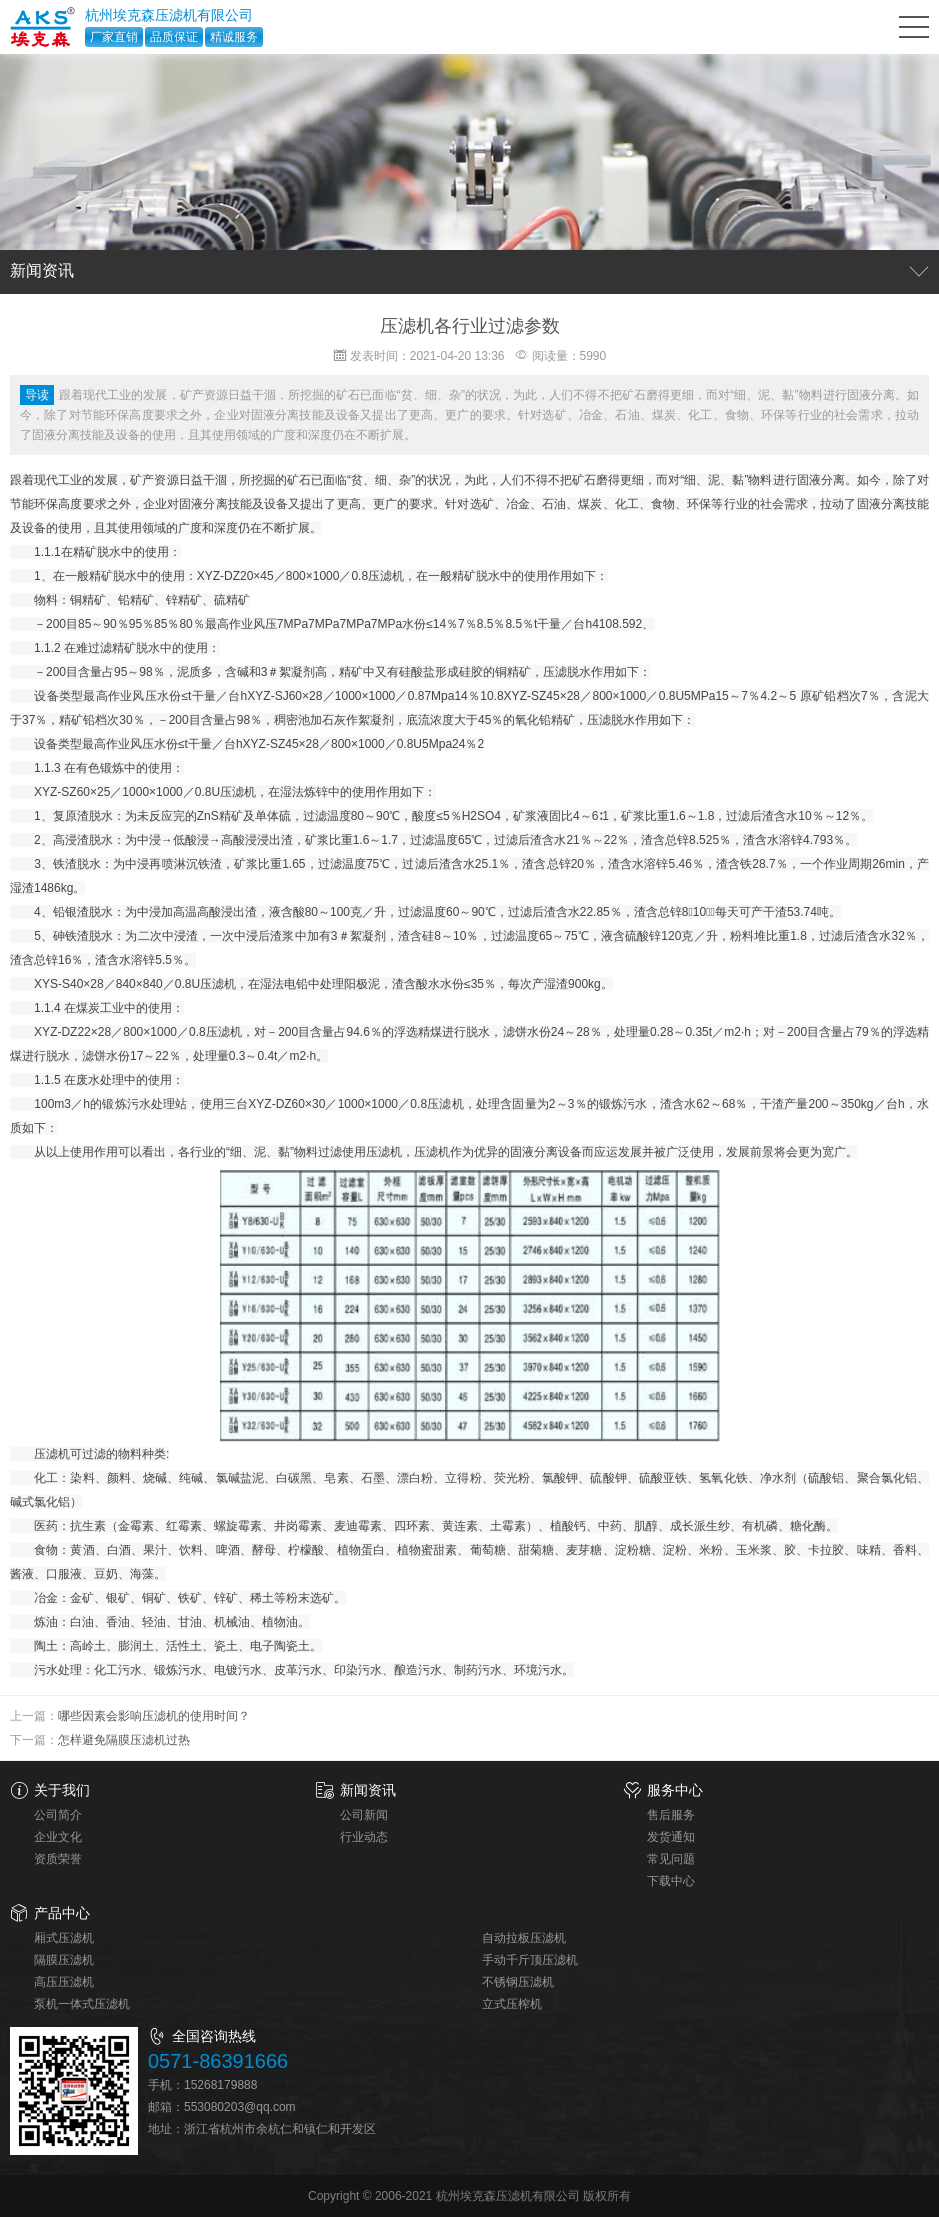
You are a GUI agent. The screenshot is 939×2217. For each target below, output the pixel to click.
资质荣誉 (58, 1859)
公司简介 (58, 1815)
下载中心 (671, 1881)
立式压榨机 (512, 2004)
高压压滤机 (64, 1982)
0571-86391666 (218, 2061)
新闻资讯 (368, 1790)
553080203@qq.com (240, 2107)
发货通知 (671, 1837)
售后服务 (671, 1815)
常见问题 (671, 1859)
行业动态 (364, 1837)
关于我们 (62, 1790)
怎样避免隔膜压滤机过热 (124, 1740)
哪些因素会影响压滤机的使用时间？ (154, 1716)
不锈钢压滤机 (518, 1982)
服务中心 (675, 1790)
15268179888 (220, 2085)
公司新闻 (364, 1815)
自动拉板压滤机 (524, 1938)
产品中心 (62, 1913)
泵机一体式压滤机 (82, 2004)
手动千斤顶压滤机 (530, 1960)
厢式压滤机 (64, 1938)
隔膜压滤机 (64, 1960)
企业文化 (58, 1837)
